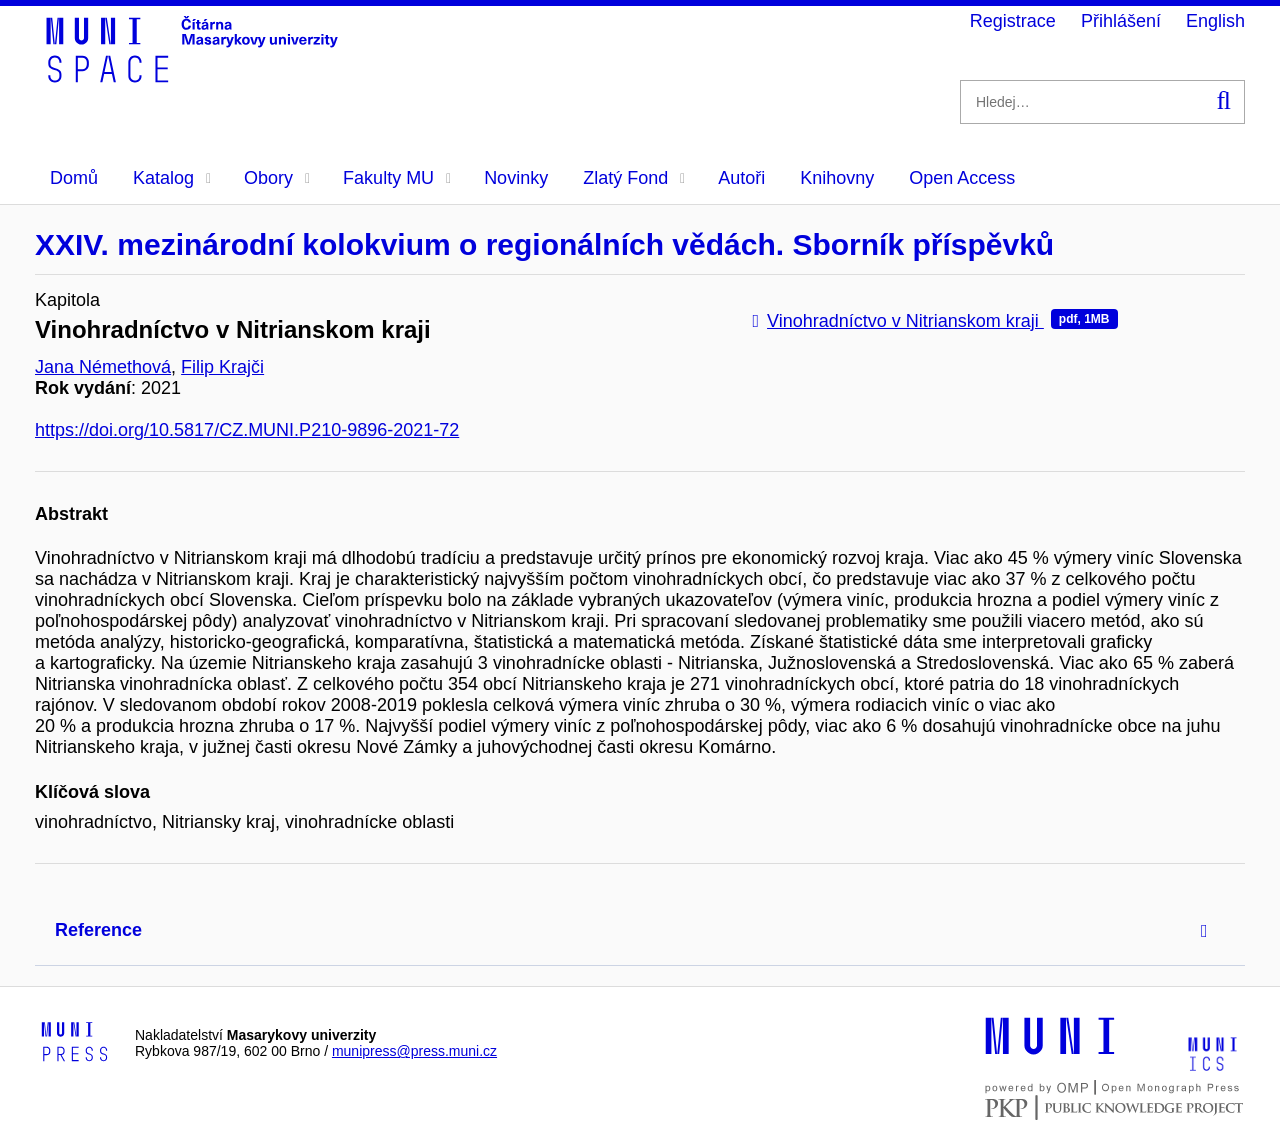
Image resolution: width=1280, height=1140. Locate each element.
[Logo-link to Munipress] (75, 1043)
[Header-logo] (195, 76)
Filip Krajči (222, 367)
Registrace (1013, 21)
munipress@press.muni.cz (414, 1051)
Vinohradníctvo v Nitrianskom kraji (935, 321)
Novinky (516, 178)
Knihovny (837, 178)
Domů (74, 178)
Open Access (962, 178)
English (1215, 21)
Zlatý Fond (634, 178)
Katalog (172, 178)
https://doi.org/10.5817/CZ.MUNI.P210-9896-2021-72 (247, 430)
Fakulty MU (397, 178)
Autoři (741, 178)
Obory (277, 178)
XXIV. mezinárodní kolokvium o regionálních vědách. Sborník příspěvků (544, 244)
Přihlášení (1121, 21)
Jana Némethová (103, 367)
